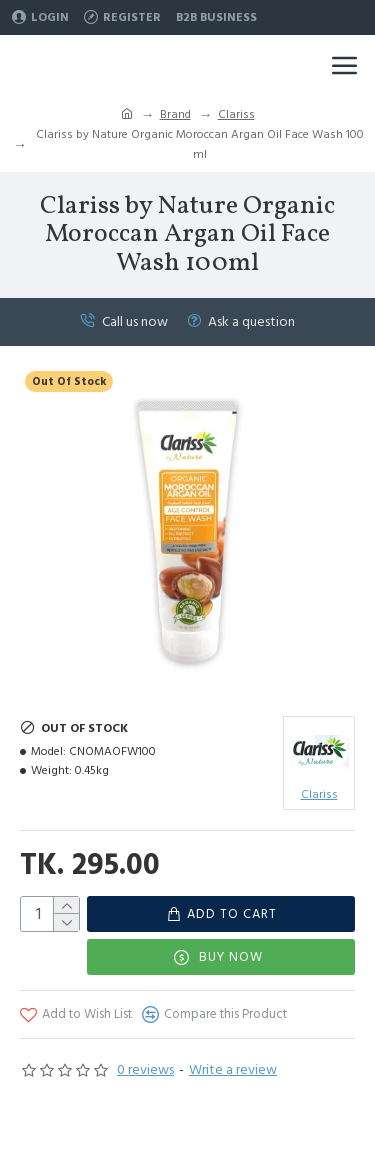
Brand (175, 114)
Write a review (233, 1070)
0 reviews (145, 1070)
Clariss (236, 114)
